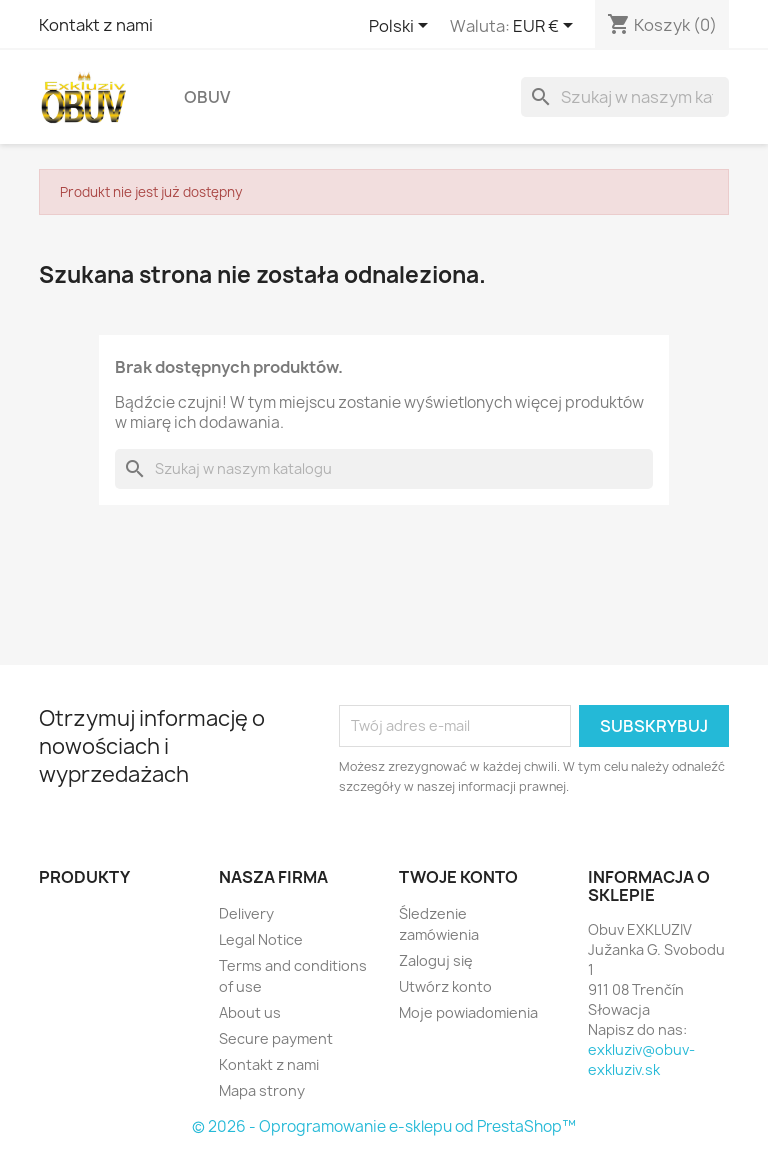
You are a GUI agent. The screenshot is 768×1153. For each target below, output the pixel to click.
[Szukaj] (625, 97)
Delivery (246, 913)
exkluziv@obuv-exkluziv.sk (641, 1059)
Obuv (207, 97)
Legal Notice (261, 939)
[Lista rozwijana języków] (402, 27)
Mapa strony (262, 1090)
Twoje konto (458, 877)
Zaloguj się (436, 960)
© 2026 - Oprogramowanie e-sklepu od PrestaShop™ (384, 1126)
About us (250, 1012)
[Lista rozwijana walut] (546, 27)
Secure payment (276, 1038)
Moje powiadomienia (468, 1012)
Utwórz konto (445, 986)
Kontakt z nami (96, 25)
